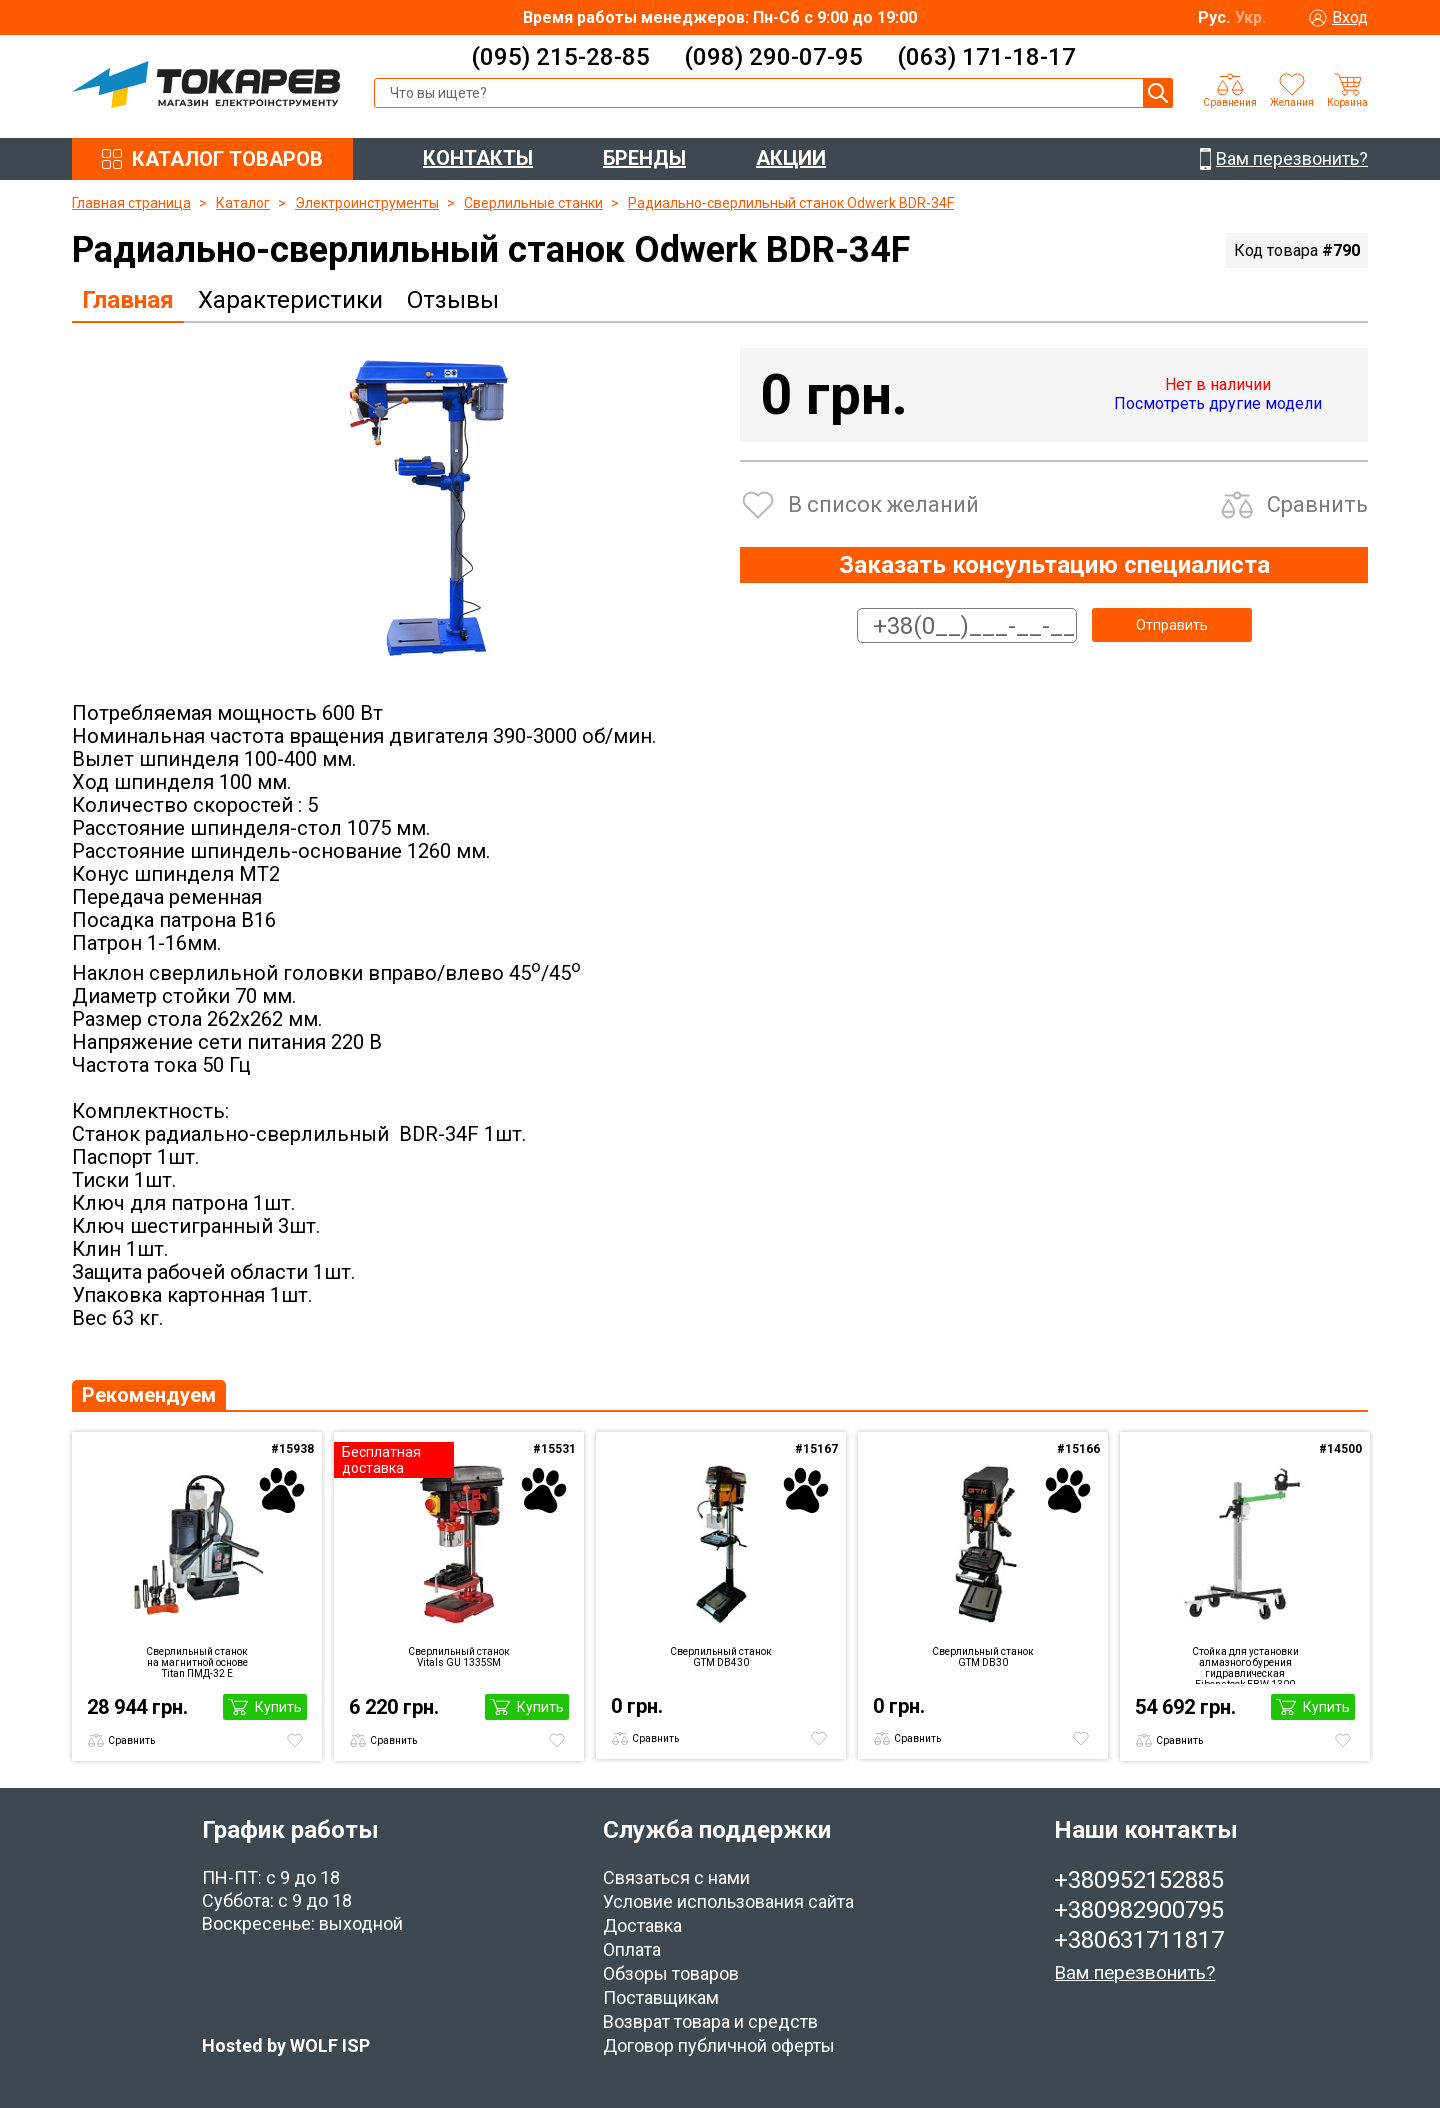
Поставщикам (661, 1997)
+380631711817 (1139, 1940)
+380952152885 (1139, 1880)
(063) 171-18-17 (986, 57)
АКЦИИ (791, 158)
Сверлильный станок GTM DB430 (721, 1657)
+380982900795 (1139, 1910)
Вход (1350, 17)
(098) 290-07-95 (773, 57)
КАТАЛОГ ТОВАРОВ (227, 159)
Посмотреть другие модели (1218, 403)
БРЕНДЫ (644, 158)
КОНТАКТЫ (478, 158)
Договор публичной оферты (719, 2045)
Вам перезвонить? (1134, 1972)
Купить (278, 1707)
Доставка (642, 1925)
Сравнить (1317, 504)
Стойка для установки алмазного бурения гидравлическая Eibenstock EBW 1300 (1245, 1665)
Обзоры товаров (671, 1973)
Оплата (632, 1949)
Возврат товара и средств (710, 2021)
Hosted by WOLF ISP (286, 2045)
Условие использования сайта (728, 1901)
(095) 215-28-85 (560, 57)
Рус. (1214, 17)
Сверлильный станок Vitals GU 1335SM (459, 1657)
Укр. (1250, 17)
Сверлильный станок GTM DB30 (983, 1657)
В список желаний (883, 504)
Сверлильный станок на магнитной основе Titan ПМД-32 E (197, 1662)
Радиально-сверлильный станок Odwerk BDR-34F (791, 203)
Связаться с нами (676, 1877)
